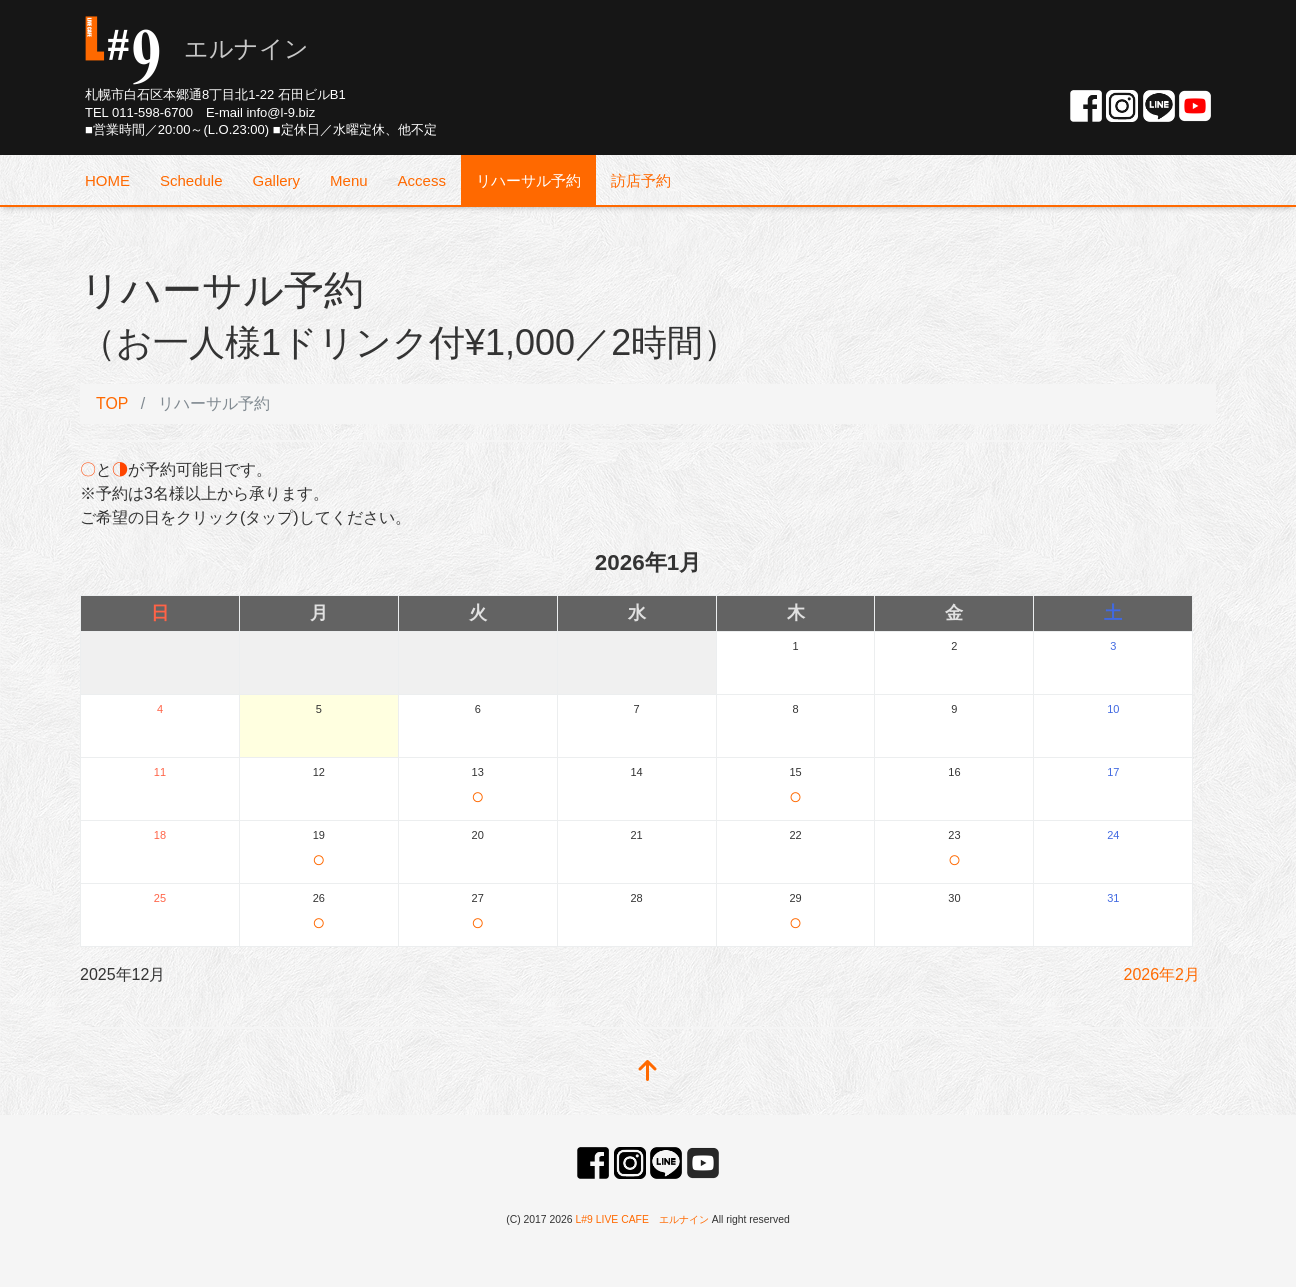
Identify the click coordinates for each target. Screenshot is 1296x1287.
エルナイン (197, 48)
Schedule (191, 180)
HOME (107, 180)
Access (422, 180)
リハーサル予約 (528, 180)
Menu (349, 180)
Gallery (277, 180)
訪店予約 (641, 180)
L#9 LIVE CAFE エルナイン (642, 1219)
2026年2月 (1162, 974)
